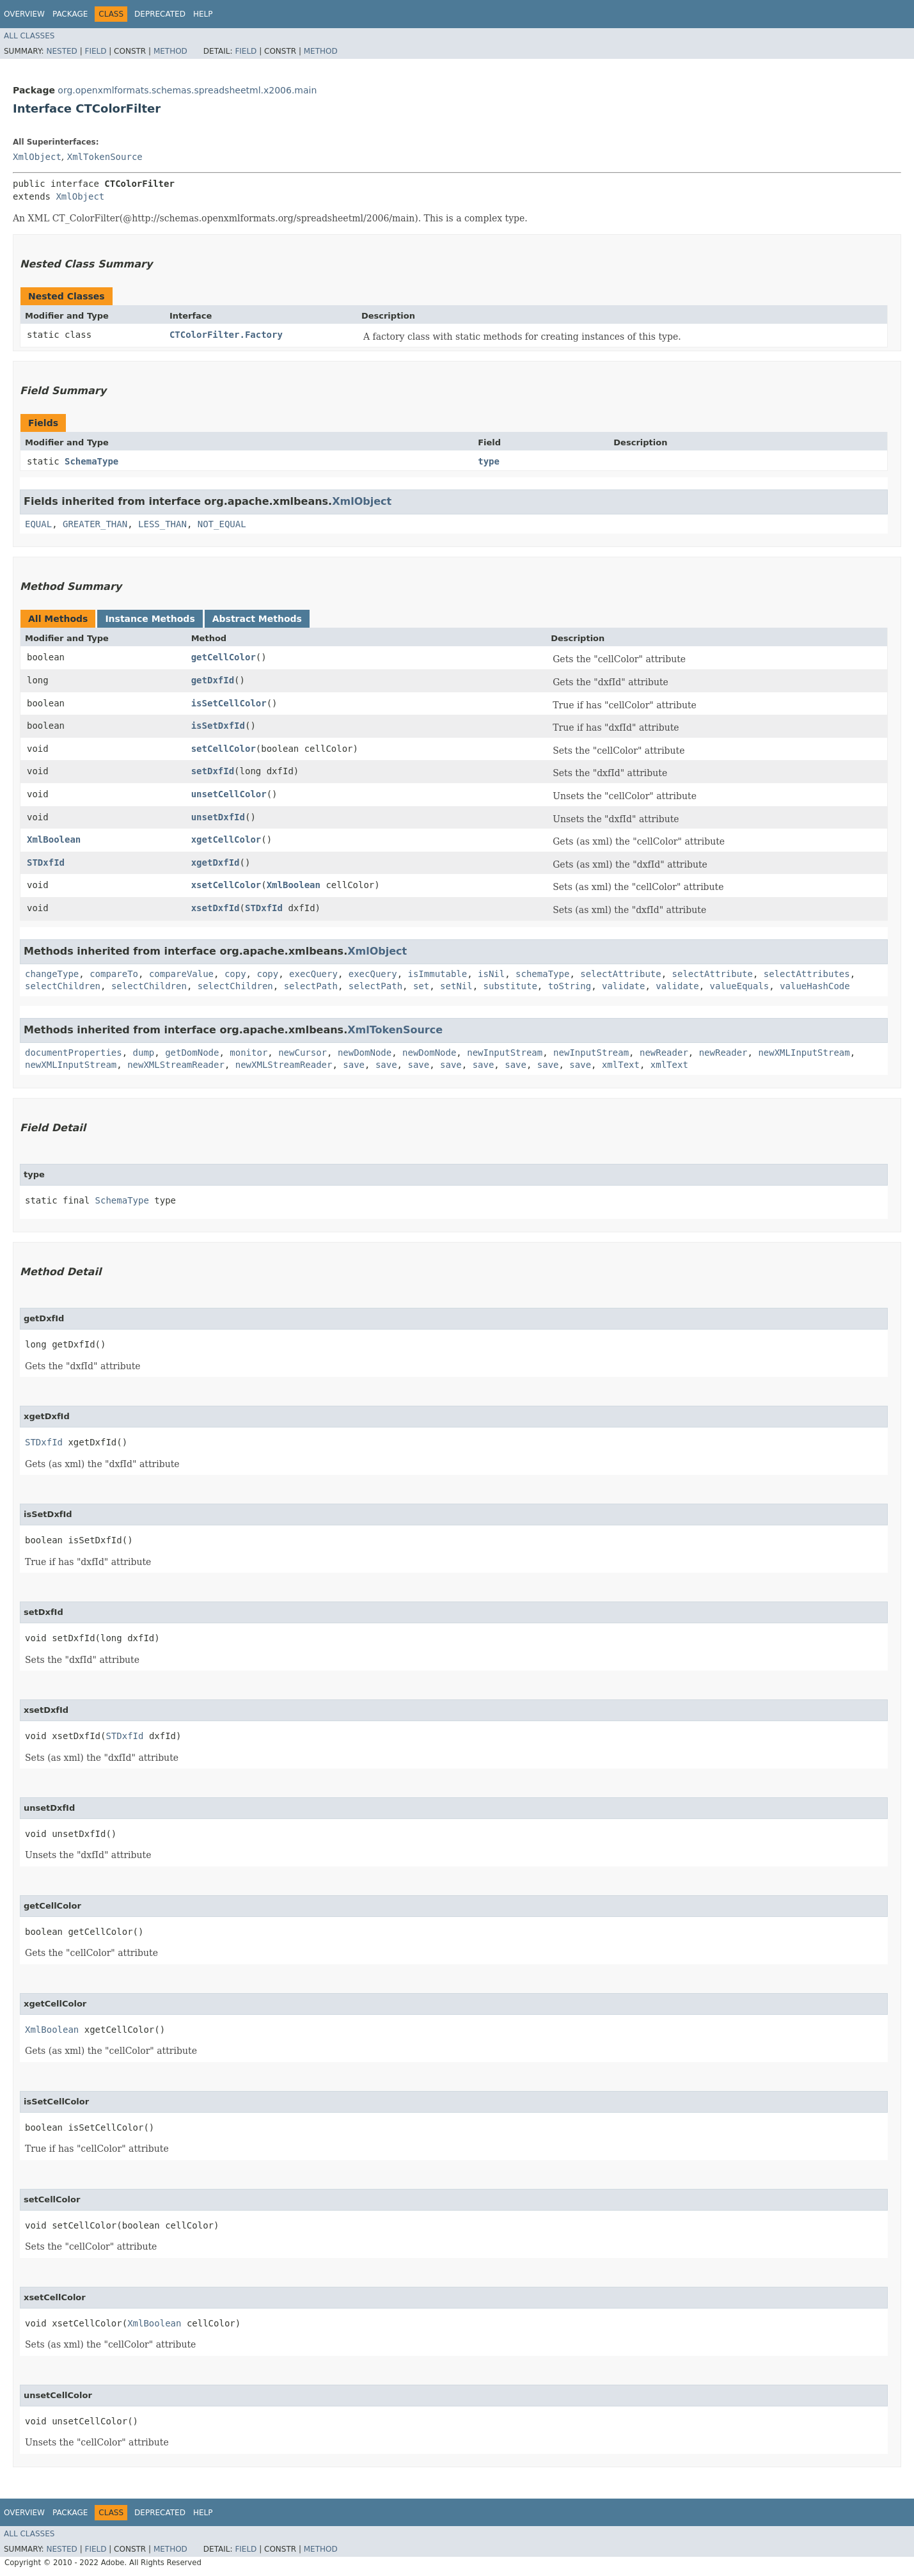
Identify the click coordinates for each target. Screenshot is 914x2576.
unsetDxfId (218, 817)
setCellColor (223, 748)
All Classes (29, 35)
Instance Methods (149, 619)
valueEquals (739, 986)
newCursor (302, 1052)
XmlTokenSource (105, 157)
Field (95, 51)
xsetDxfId (215, 908)
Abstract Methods (257, 619)
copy (235, 974)
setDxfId (212, 771)
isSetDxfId (218, 725)
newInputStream (504, 1052)
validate (623, 986)
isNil (491, 974)
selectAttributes (807, 974)
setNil (456, 986)
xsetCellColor (226, 885)
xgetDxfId (215, 862)
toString (569, 986)
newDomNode (364, 1052)
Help (203, 14)
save (354, 1065)
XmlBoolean (54, 839)
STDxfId (46, 862)
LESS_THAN (162, 524)
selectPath (311, 986)
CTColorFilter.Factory (226, 335)
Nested (61, 51)
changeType (52, 974)
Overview (24, 14)
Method (170, 51)
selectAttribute (620, 974)
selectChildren (62, 986)
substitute (510, 986)
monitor (248, 1052)
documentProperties (73, 1052)
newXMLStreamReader (176, 1065)
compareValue (181, 974)
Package (70, 14)
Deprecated (159, 14)
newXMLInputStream (803, 1052)
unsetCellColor (229, 794)
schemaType (542, 974)
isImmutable (437, 974)
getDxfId (212, 680)
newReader (664, 1052)
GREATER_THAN (95, 524)
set (421, 986)
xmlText (621, 1065)
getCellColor (223, 657)
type (489, 461)
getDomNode (192, 1052)
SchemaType (91, 461)
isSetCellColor (229, 703)
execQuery (313, 974)
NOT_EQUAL (222, 524)
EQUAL (38, 524)
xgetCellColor (226, 839)
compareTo (114, 974)
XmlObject (37, 157)
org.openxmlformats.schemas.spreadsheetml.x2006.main (187, 90)
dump (144, 1052)
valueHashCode (815, 986)
